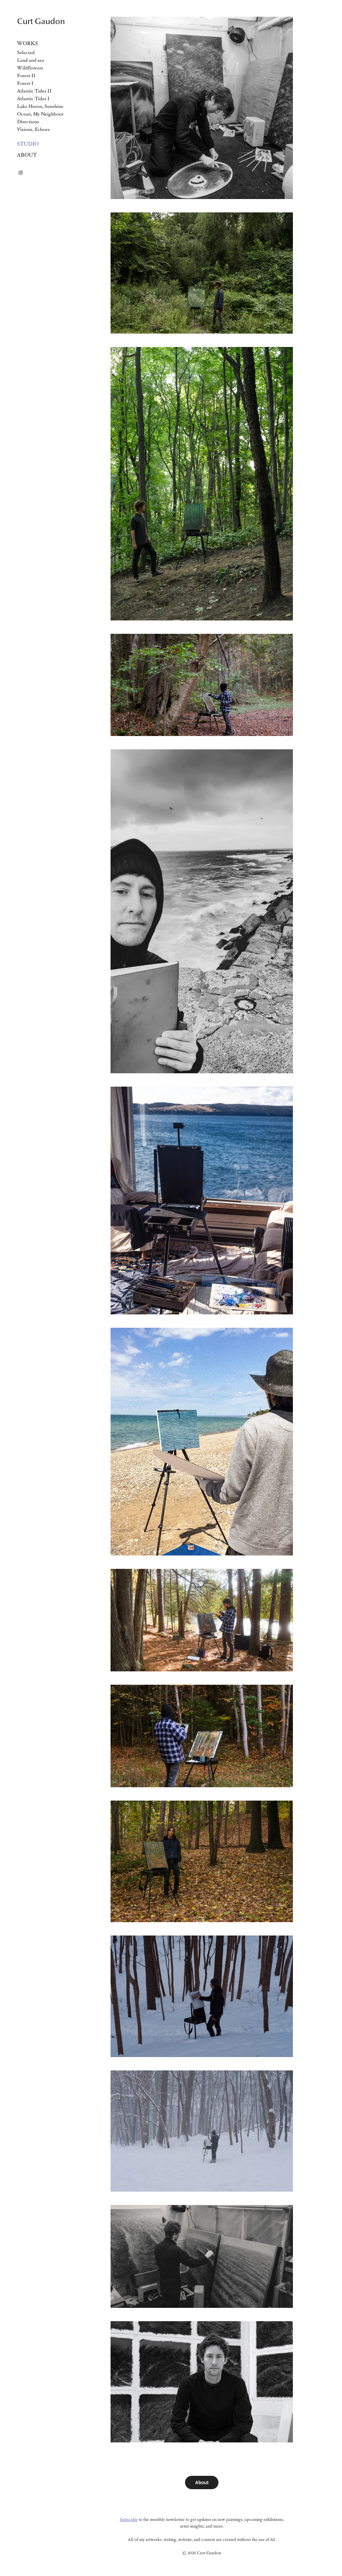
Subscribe (129, 2519)
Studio (28, 143)
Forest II (26, 75)
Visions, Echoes (33, 129)
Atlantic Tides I (33, 98)
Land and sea (30, 60)
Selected (26, 52)
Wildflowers (30, 67)
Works (27, 43)
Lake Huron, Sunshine (40, 106)
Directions (28, 121)
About (27, 154)
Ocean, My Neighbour (40, 114)
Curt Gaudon (41, 21)
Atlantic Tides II (34, 90)
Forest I (25, 83)
